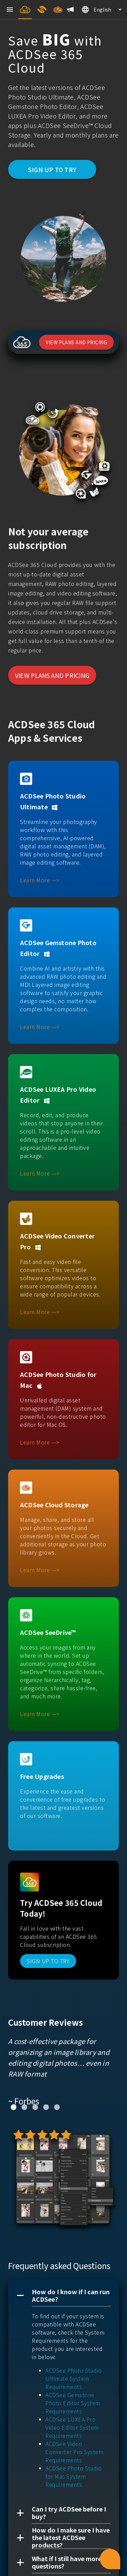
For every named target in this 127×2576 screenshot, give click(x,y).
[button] (63, 2295)
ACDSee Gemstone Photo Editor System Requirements (72, 2403)
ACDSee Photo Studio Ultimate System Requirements (73, 2378)
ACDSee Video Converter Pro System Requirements (74, 2452)
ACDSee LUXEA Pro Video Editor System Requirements (72, 2427)
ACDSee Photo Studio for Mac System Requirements (73, 2476)
